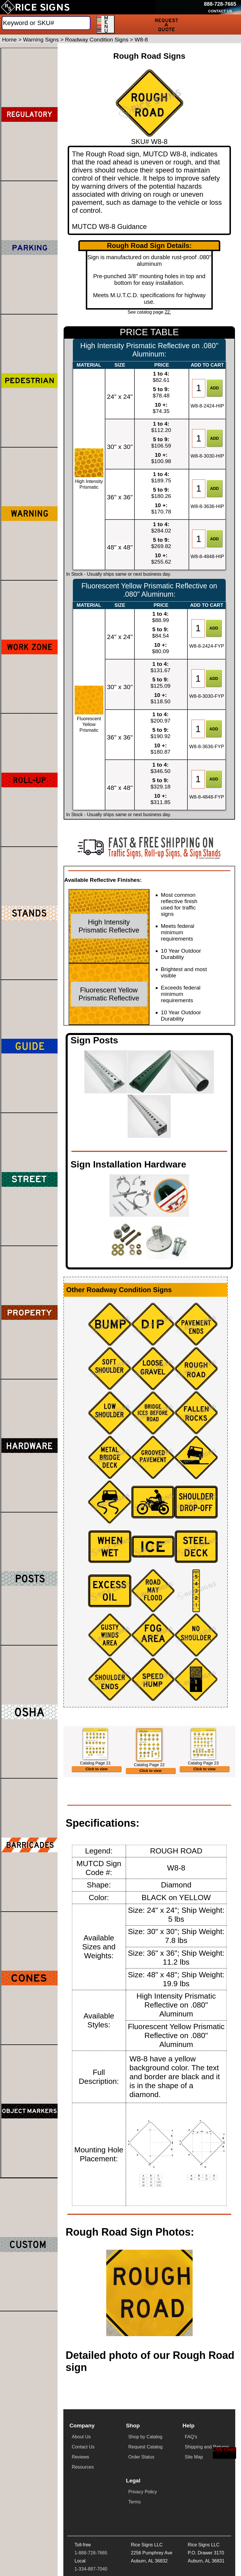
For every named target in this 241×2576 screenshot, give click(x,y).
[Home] (35, 7)
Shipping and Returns (207, 2482)
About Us (81, 2472)
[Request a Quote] (166, 24)
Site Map (194, 2492)
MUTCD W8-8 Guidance (109, 226)
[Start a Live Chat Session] (224, 2453)
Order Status (141, 2492)
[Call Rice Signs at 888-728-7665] (220, 4)
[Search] (46, 23)
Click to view (97, 1800)
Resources (83, 2503)
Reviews (80, 2492)
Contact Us (83, 2482)
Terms (134, 2537)
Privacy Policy (142, 2527)
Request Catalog (145, 2482)
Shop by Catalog (145, 2472)
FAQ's (191, 2472)
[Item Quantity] (198, 388)
